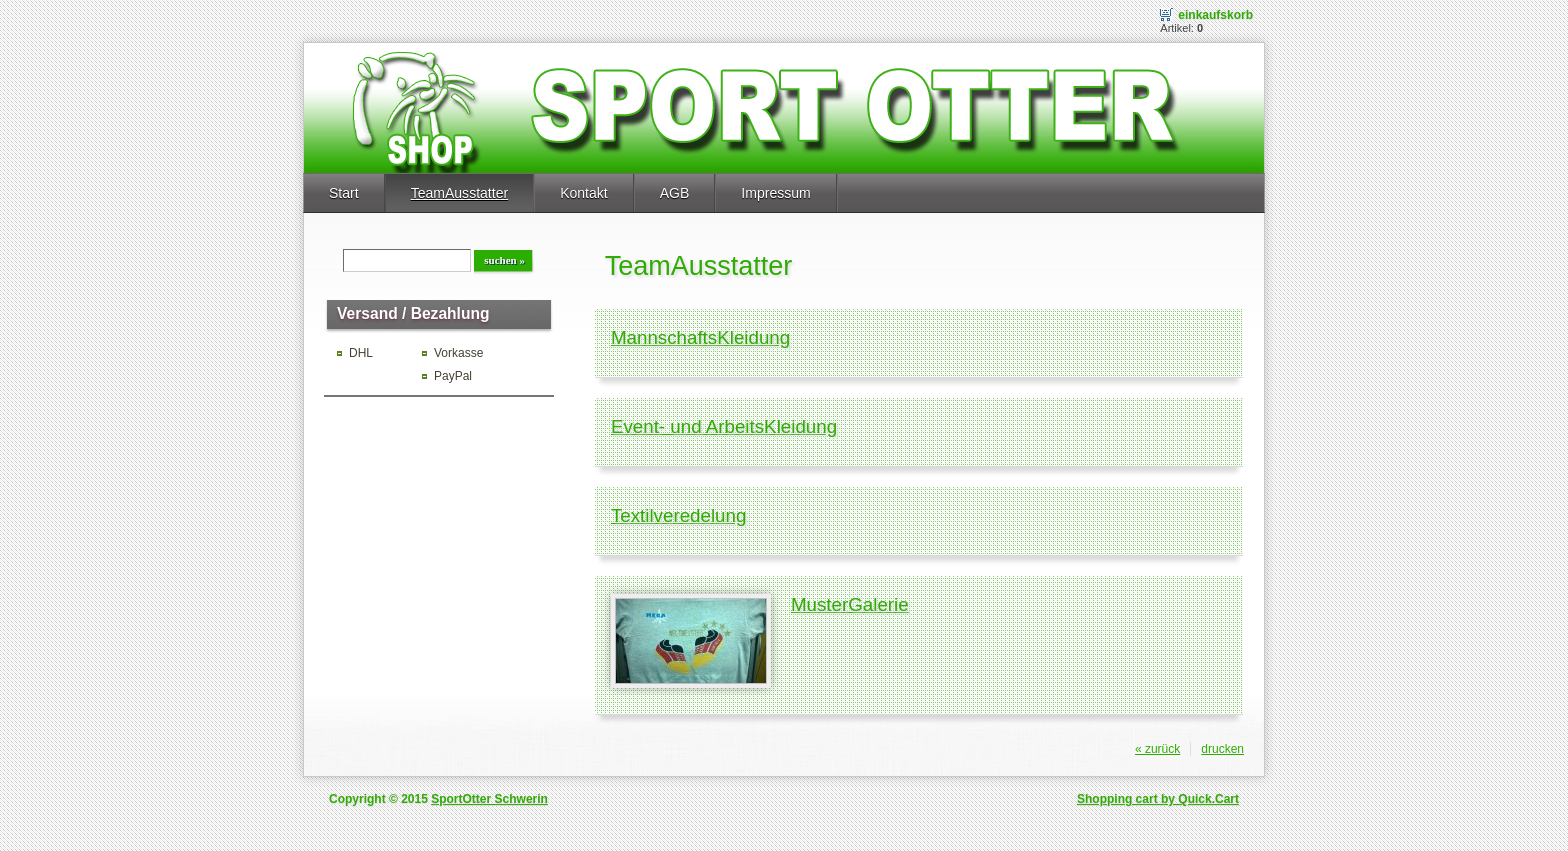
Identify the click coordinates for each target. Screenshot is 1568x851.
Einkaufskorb (1215, 15)
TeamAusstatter (459, 193)
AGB (675, 193)
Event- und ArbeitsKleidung (724, 426)
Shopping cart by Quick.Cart (1158, 799)
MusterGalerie (850, 604)
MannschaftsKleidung (700, 337)
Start (344, 193)
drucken (1222, 749)
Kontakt (584, 193)
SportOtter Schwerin (489, 799)
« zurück (1157, 749)
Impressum (775, 193)
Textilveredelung (679, 515)
